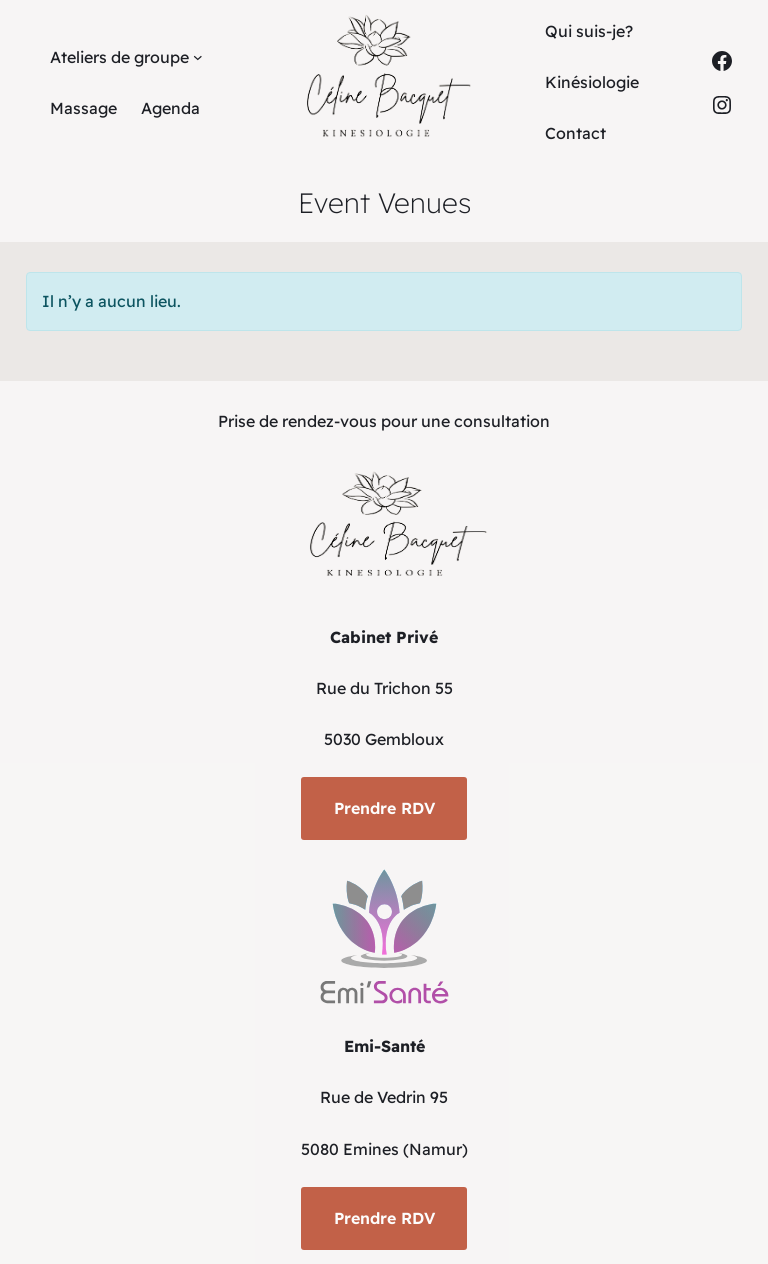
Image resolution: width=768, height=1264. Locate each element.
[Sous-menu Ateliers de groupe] (198, 57)
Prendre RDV (384, 808)
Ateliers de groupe (119, 57)
